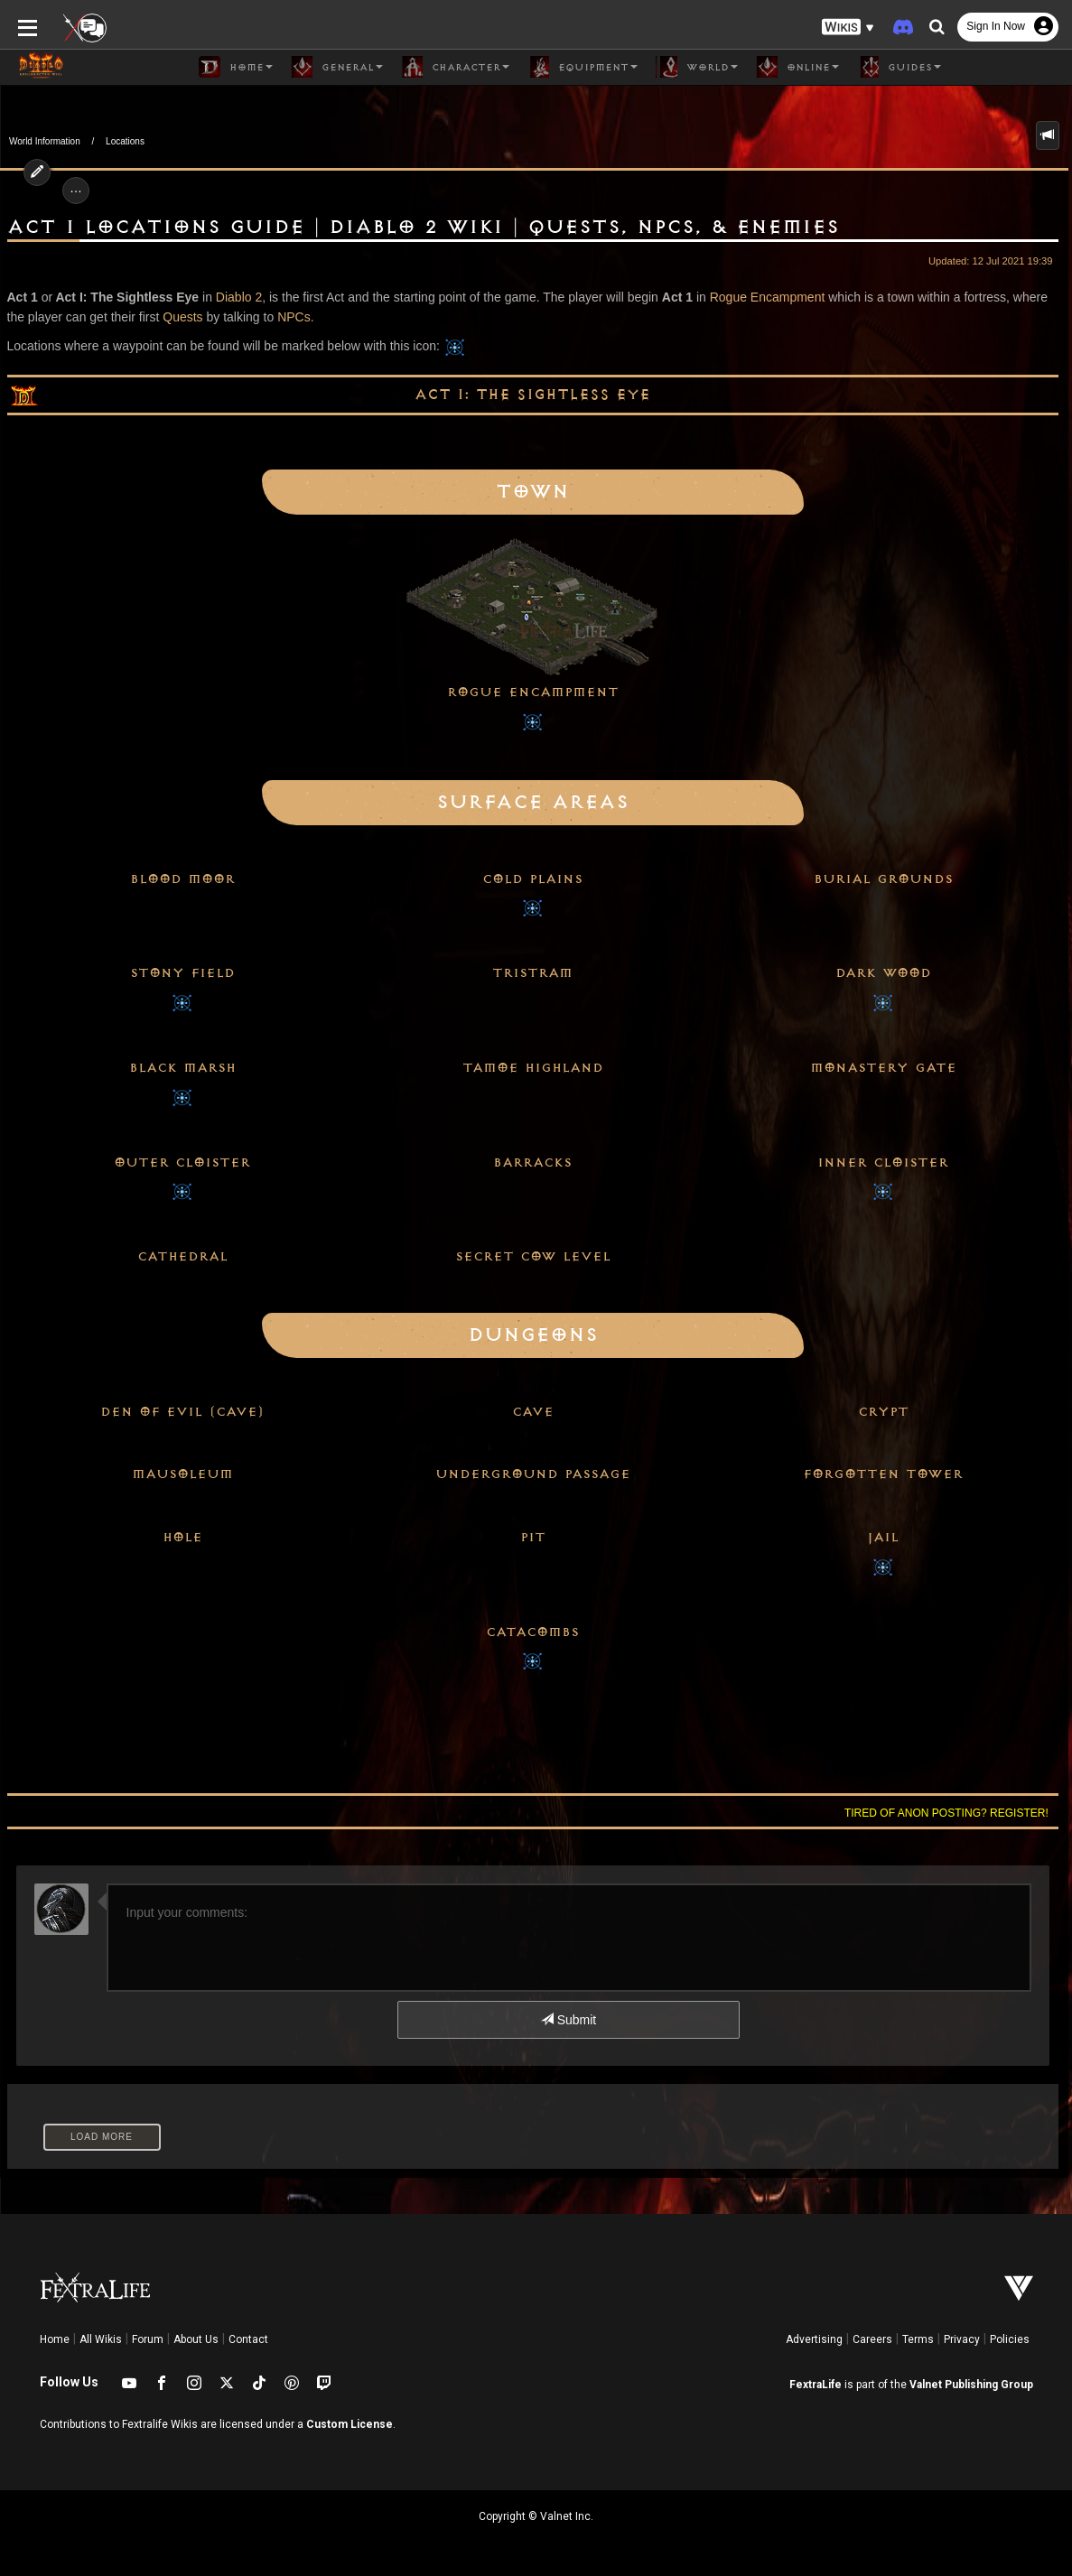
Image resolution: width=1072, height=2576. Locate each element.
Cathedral (182, 1257)
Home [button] (236, 67)
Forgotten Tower (883, 1474)
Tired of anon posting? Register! (946, 1813)
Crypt (883, 1412)
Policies (1010, 2339)
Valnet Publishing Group (971, 2384)
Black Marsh (182, 1068)
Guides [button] (899, 67)
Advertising (814, 2339)
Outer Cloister (182, 1163)
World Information (44, 141)
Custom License (349, 2424)
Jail (883, 1538)
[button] (848, 27)
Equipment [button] (582, 67)
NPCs (294, 317)
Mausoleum (182, 1474)
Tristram (532, 973)
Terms (918, 2339)
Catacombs (532, 1632)
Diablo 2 (239, 297)
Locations (125, 141)
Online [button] (797, 67)
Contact (248, 2339)
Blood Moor (182, 879)
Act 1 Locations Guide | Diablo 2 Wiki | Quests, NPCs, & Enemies (423, 227)
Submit (568, 2020)
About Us (196, 2339)
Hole (182, 1538)
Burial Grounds (883, 879)
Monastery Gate (883, 1068)
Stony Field (182, 973)
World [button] (697, 67)
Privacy (962, 2339)
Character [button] (455, 67)
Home (55, 2339)
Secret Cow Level (533, 1257)
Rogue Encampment (767, 297)
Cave (533, 1412)
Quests (182, 317)
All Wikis (100, 2339)
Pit (532, 1538)
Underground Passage (532, 1474)
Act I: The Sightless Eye (532, 395)
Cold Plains (532, 879)
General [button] (337, 67)
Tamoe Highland (532, 1068)
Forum (147, 2339)
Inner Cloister (882, 1163)
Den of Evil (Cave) (182, 1412)
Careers (872, 2339)
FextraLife (815, 2384)
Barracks (532, 1163)
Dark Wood (883, 973)
